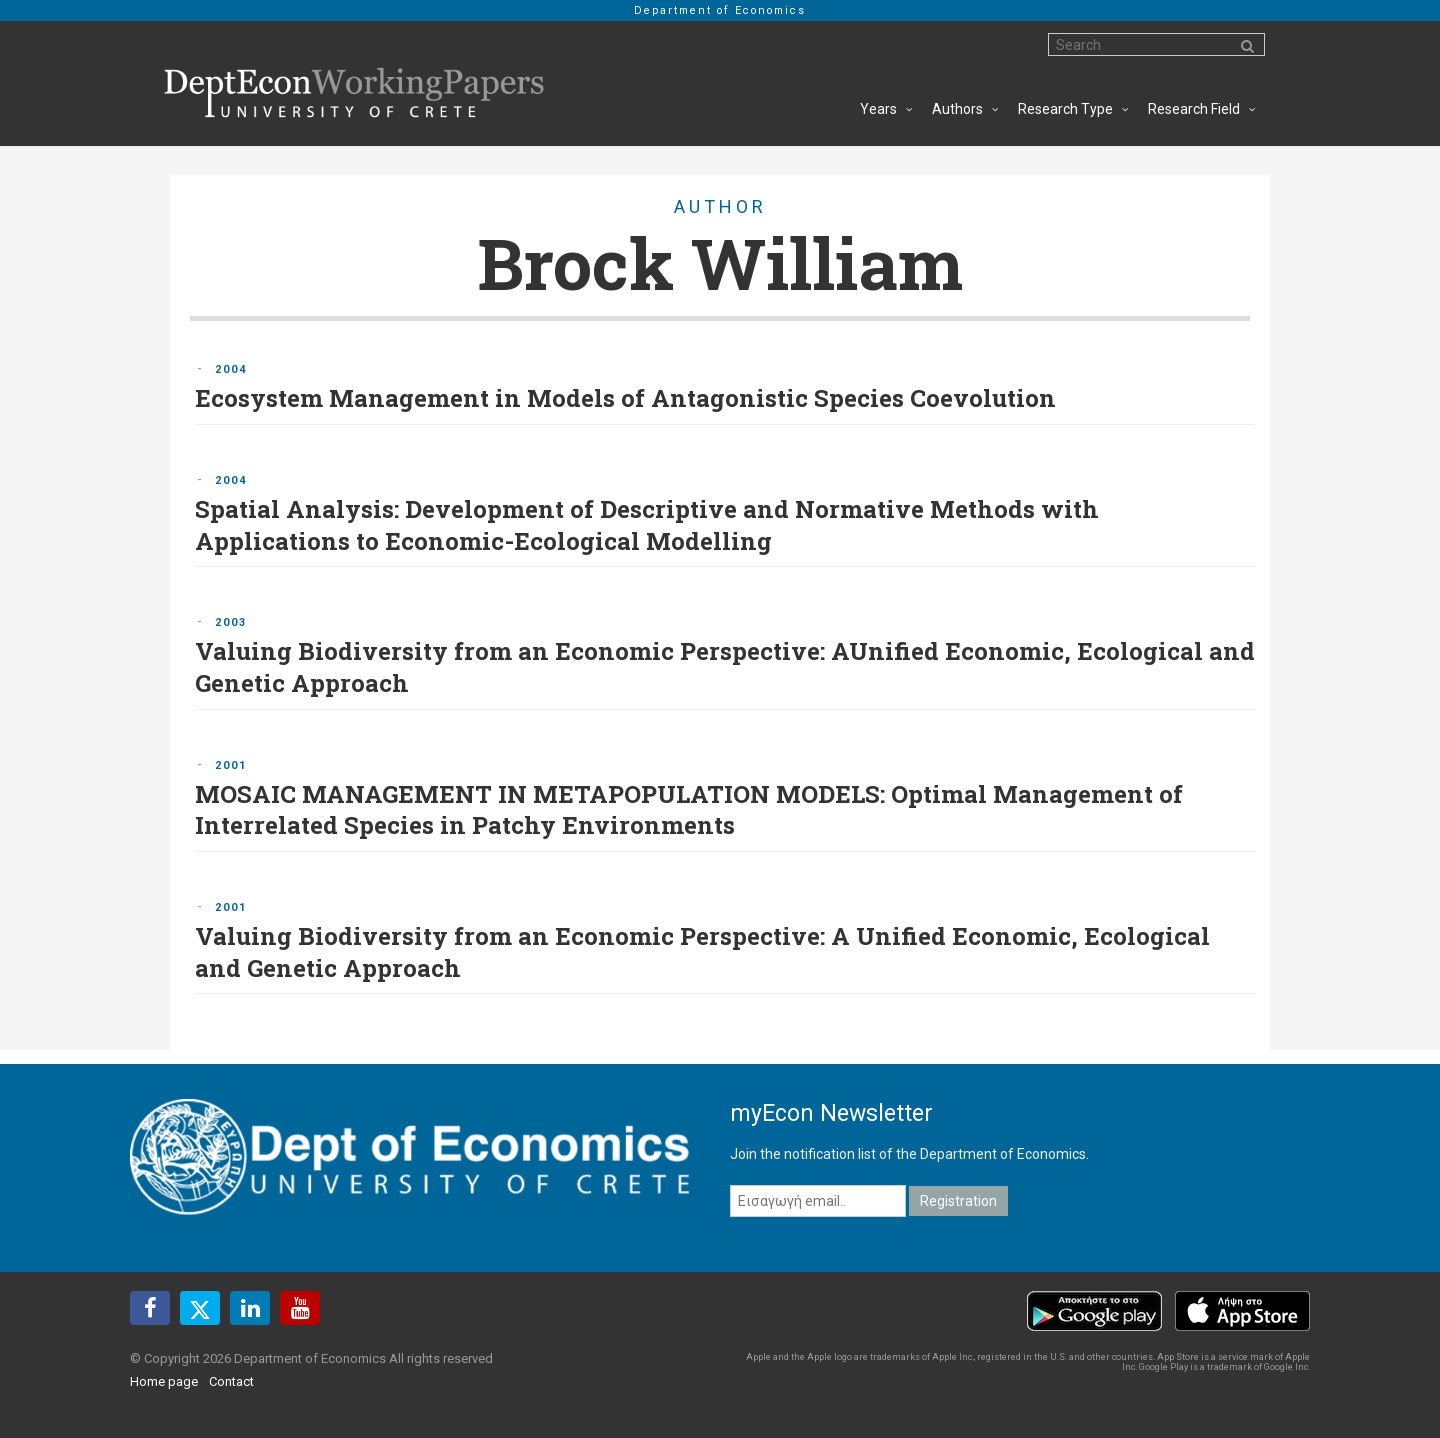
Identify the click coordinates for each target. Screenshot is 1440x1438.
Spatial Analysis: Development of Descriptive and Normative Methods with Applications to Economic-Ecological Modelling (647, 525)
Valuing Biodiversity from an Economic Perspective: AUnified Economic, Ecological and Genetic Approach (725, 667)
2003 (231, 622)
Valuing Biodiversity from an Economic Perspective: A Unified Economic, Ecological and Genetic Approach (702, 952)
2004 (231, 369)
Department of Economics (720, 10)
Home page (164, 1381)
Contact (231, 1381)
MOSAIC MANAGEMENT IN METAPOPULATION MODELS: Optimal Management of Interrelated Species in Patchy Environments (689, 810)
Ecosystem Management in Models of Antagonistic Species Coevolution (625, 398)
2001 (231, 765)
